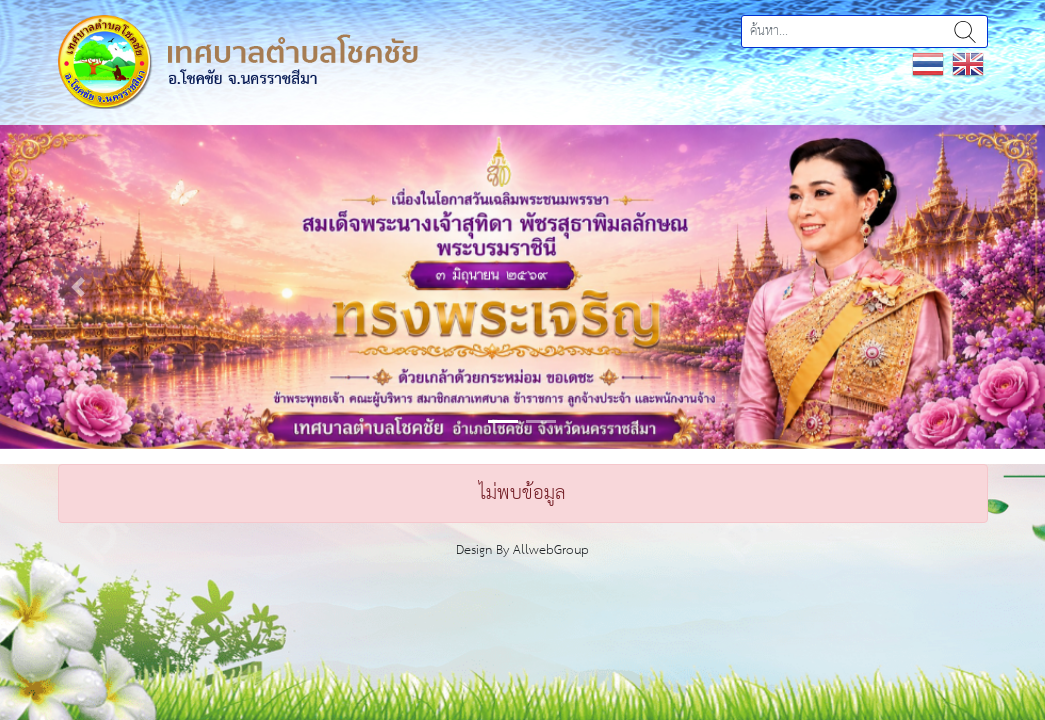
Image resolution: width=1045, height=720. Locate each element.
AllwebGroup (551, 550)
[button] (78, 287)
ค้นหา (965, 31)
